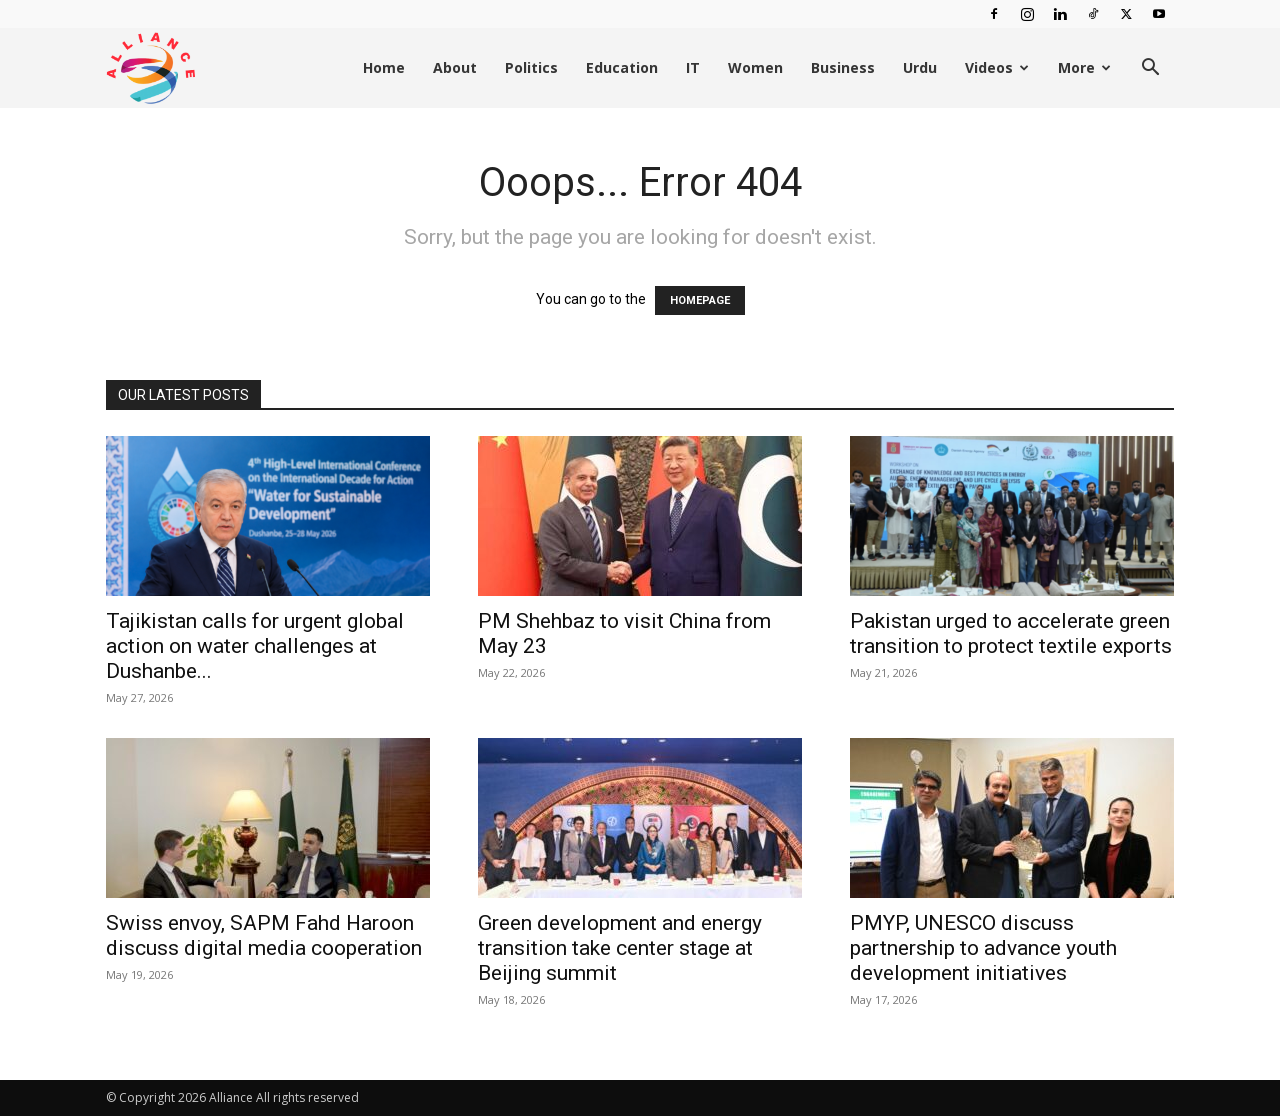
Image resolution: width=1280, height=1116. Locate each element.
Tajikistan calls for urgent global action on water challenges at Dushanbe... (255, 646)
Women (755, 67)
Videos (997, 67)
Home (384, 67)
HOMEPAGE (700, 300)
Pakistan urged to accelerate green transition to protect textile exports (1011, 633)
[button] (1150, 69)
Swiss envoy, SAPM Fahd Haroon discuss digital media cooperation (264, 935)
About (455, 67)
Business (843, 67)
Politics (531, 67)
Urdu (920, 67)
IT (693, 67)
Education (622, 67)
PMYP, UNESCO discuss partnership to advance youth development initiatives (983, 948)
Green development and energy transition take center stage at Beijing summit (620, 948)
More (1084, 67)
